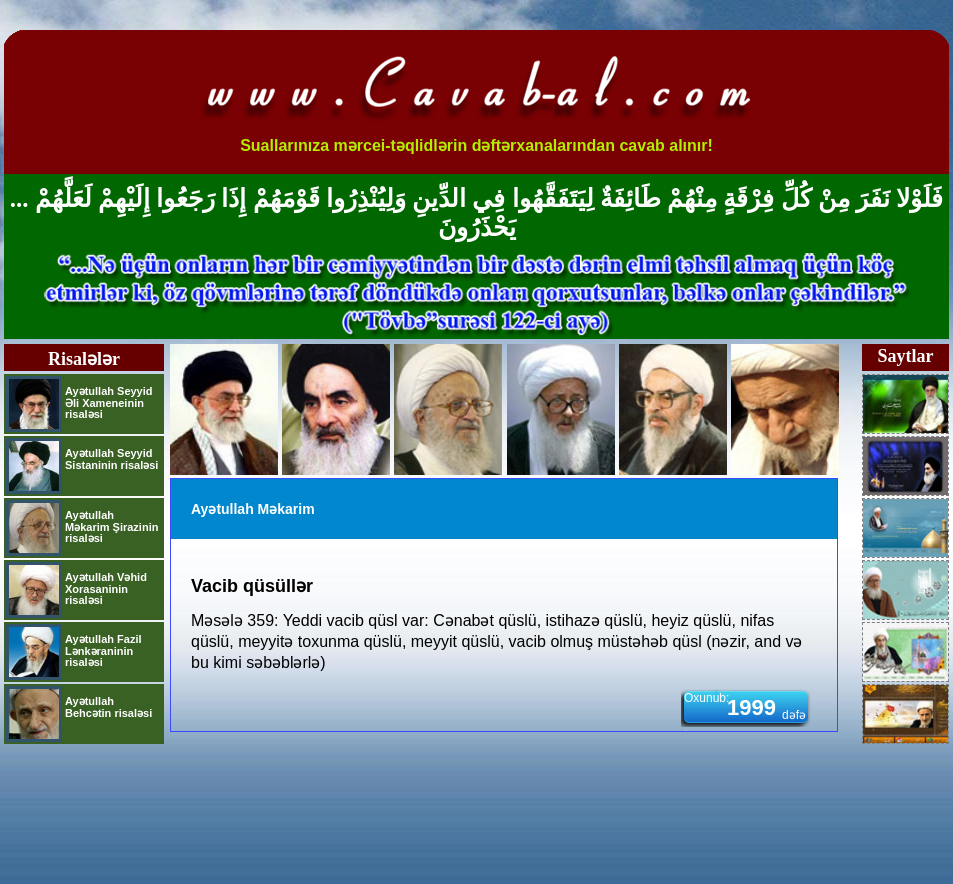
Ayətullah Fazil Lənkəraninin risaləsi (103, 650)
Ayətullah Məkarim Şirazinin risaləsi (111, 526)
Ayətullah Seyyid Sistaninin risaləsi (111, 459)
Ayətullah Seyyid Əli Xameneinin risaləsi (109, 402)
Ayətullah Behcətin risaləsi (108, 707)
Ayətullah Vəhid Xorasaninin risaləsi (106, 588)
